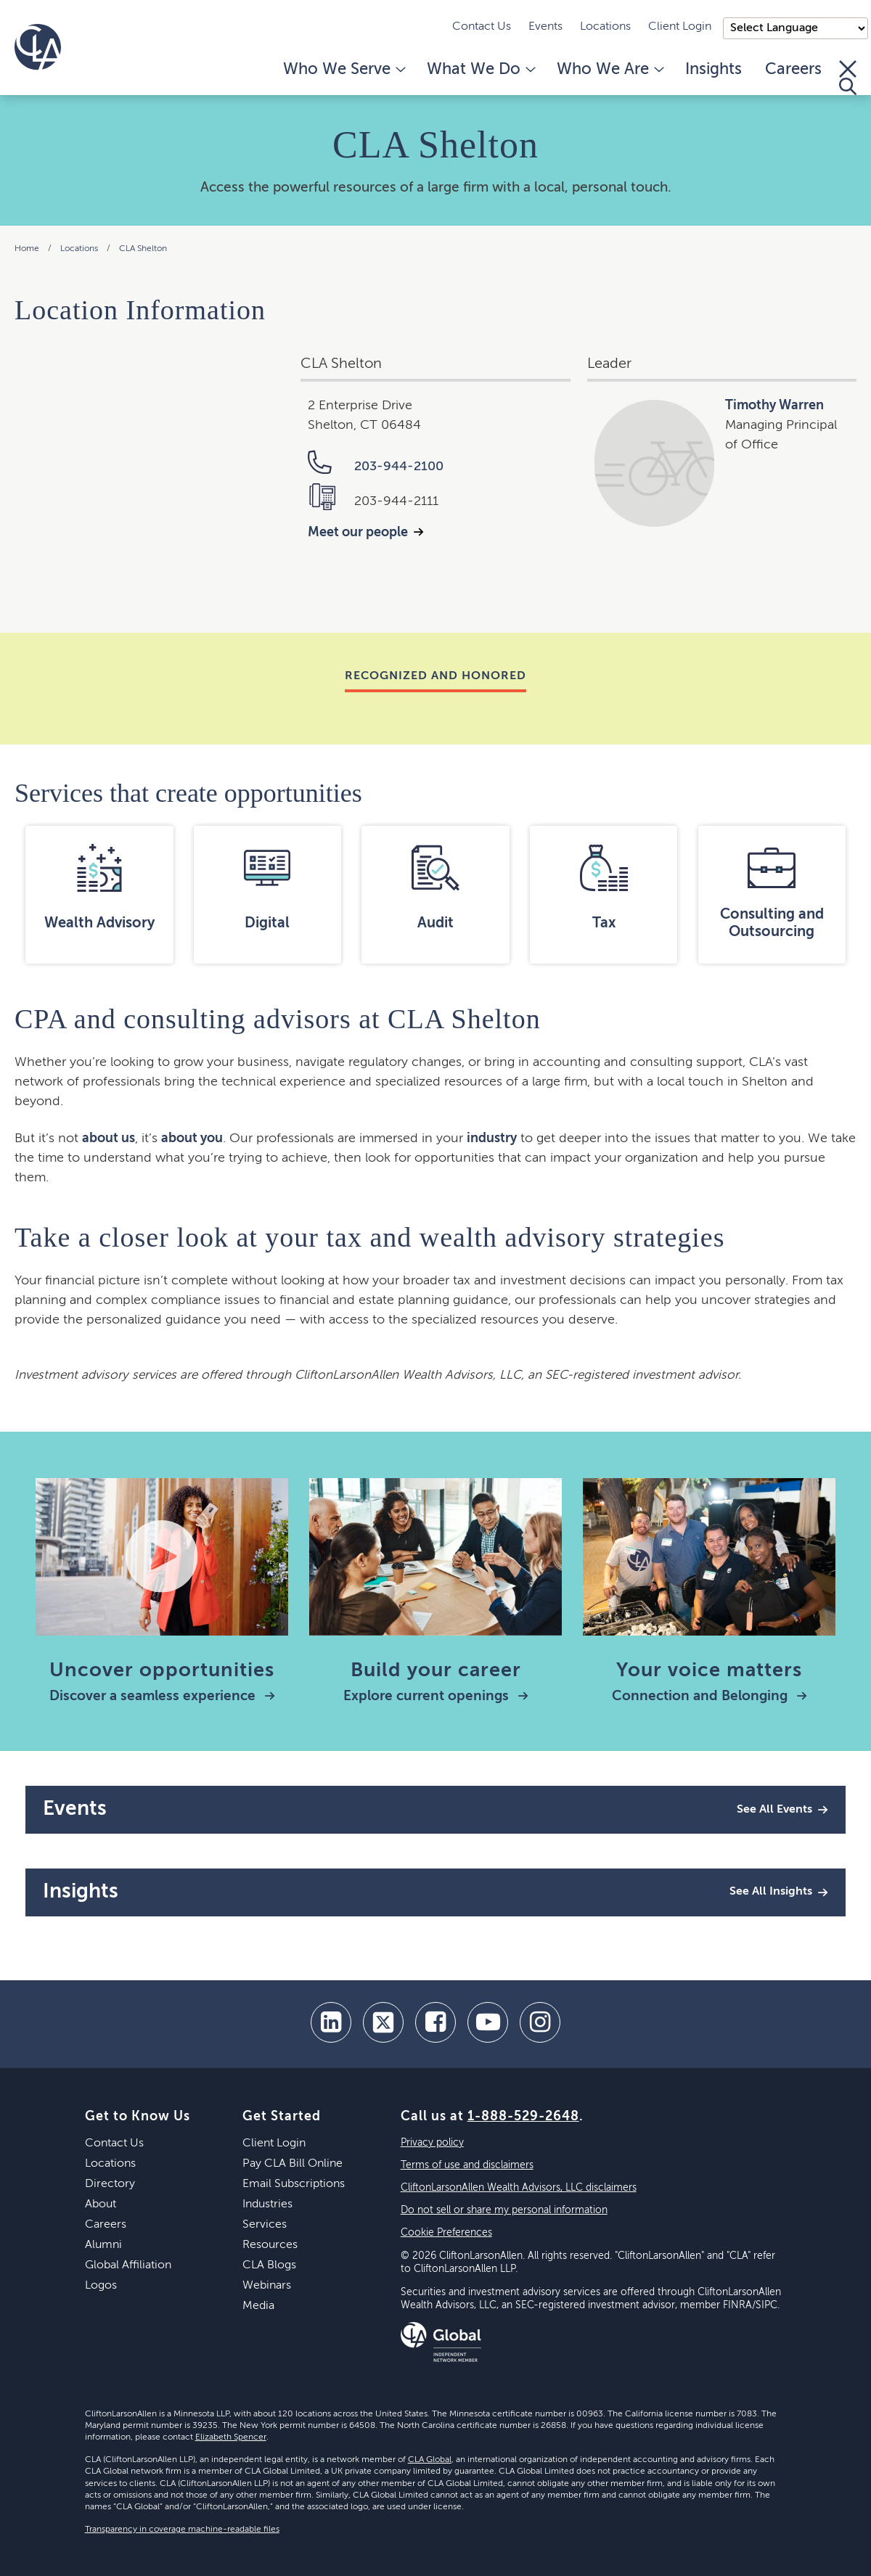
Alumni (103, 2245)
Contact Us (481, 27)
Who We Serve (343, 70)
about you (192, 1138)
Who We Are (609, 70)
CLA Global (429, 2460)
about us (108, 1138)
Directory (110, 2184)
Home (27, 249)
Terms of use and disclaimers (467, 2165)
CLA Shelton (143, 249)
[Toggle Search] (847, 77)
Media (258, 2306)
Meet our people (358, 532)
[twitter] (383, 2022)
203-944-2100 (375, 466)
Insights (713, 70)
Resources (270, 2245)
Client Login (679, 27)
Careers (793, 70)
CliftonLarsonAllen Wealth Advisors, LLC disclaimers (519, 2188)
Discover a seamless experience (162, 1696)
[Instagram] (540, 2022)
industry (492, 1138)
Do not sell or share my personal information (504, 2210)
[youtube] (487, 2022)
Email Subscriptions (293, 2184)
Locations (605, 27)
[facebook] (435, 2022)
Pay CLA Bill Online (292, 2164)
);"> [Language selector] (795, 28)
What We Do (480, 70)
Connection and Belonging (709, 1696)
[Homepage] (38, 47)
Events (545, 27)
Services (264, 2225)
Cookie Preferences (446, 2233)
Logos (101, 2286)
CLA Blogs (269, 2265)
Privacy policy (432, 2143)
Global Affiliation (128, 2265)
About (100, 2204)
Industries (267, 2204)
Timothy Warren (774, 405)
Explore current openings (435, 1696)
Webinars (266, 2286)
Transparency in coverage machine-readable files (182, 2529)
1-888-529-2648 (523, 2116)
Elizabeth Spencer (230, 2437)
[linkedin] (331, 2022)
